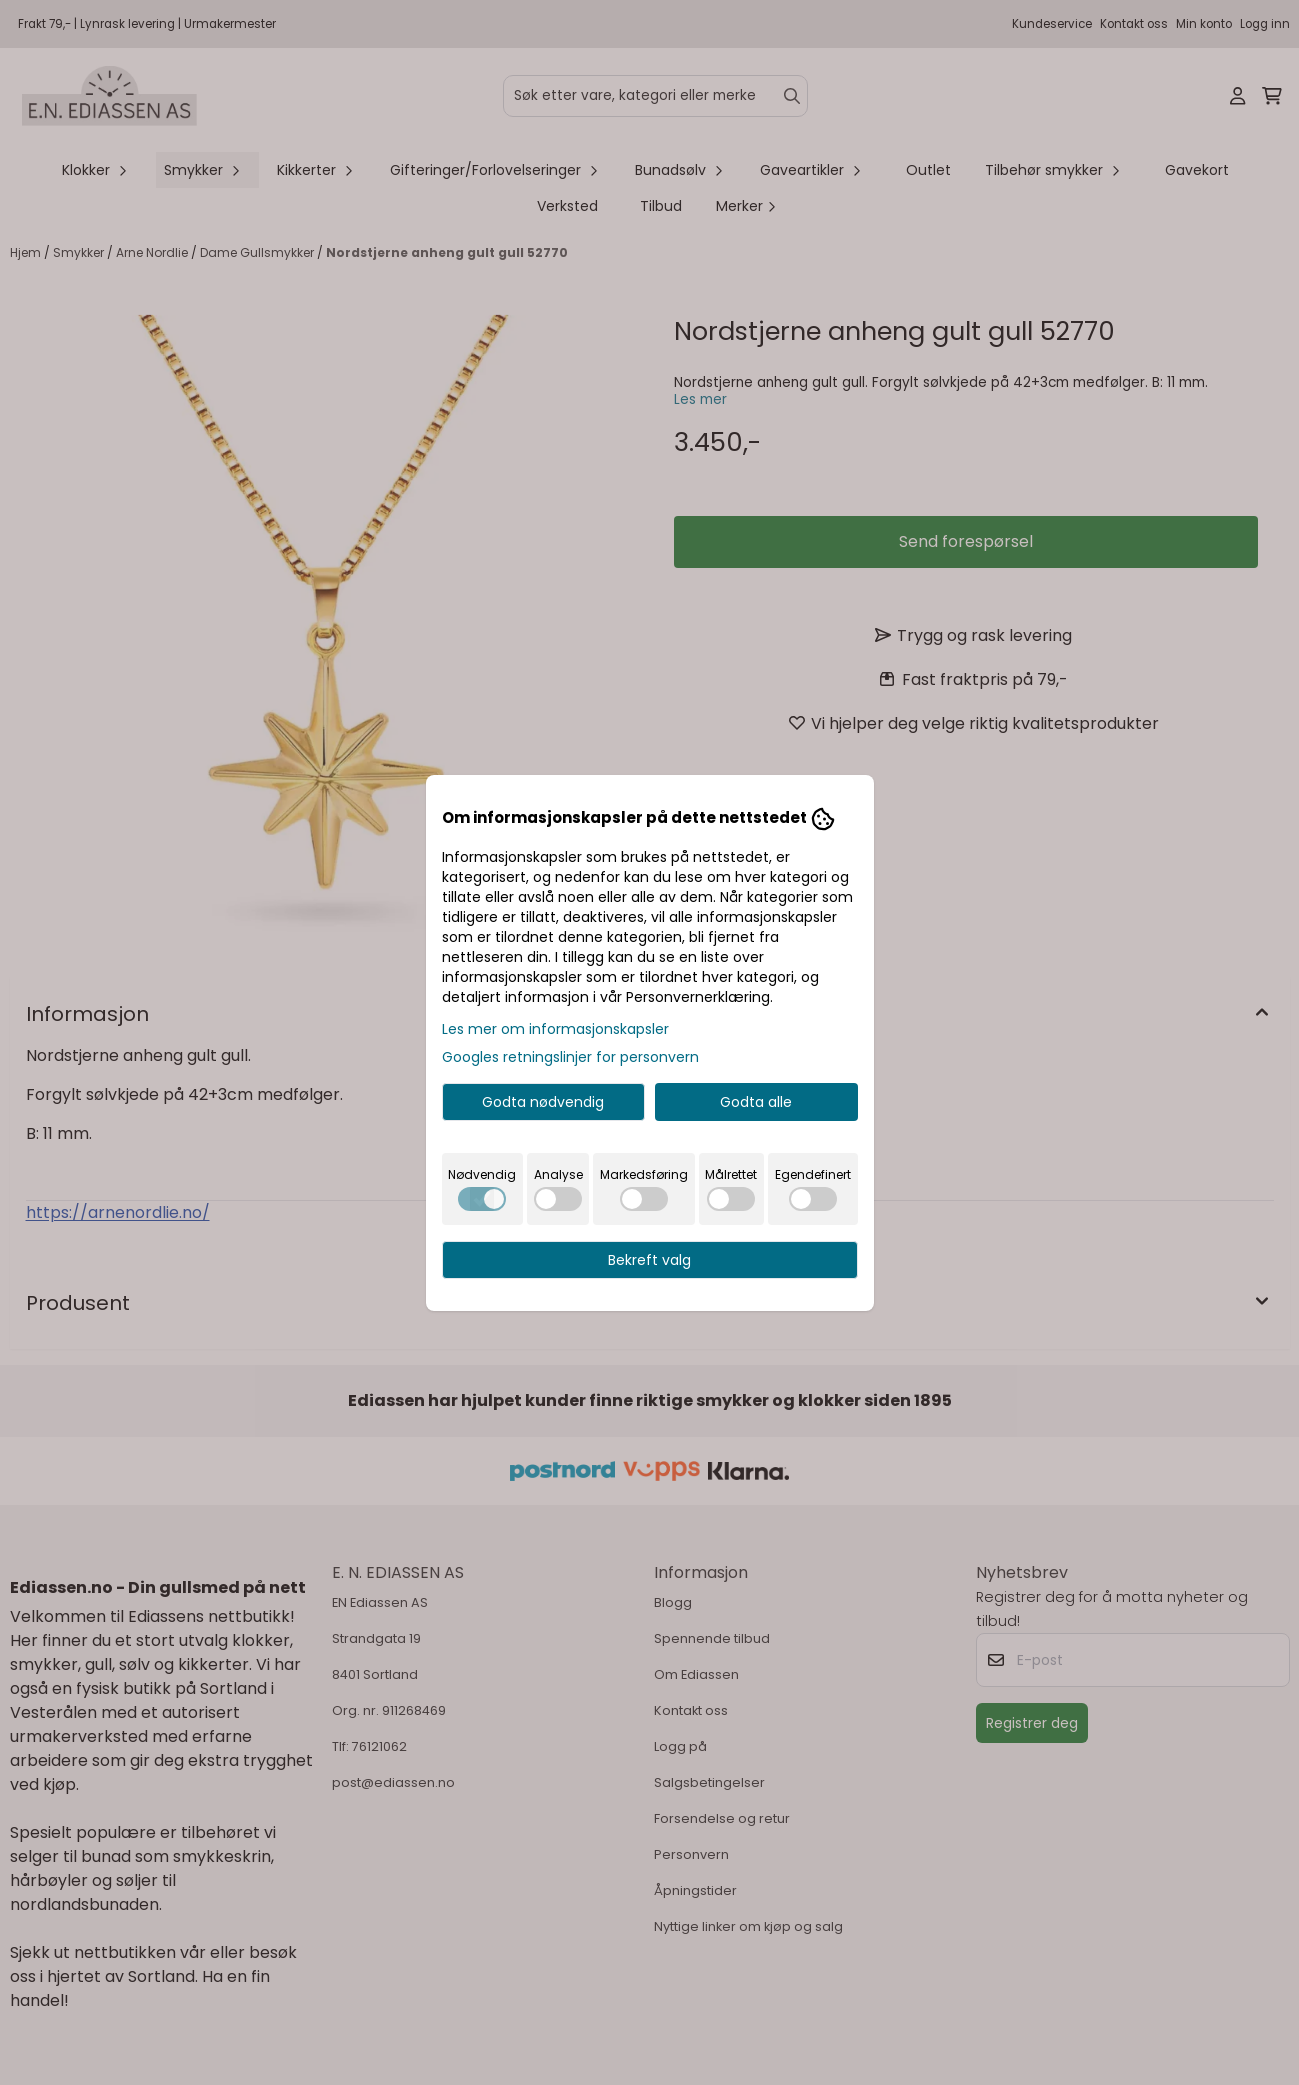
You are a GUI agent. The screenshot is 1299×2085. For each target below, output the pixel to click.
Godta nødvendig (543, 1102)
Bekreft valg (649, 1260)
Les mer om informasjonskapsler (555, 1029)
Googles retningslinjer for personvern (570, 1057)
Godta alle (756, 1102)
